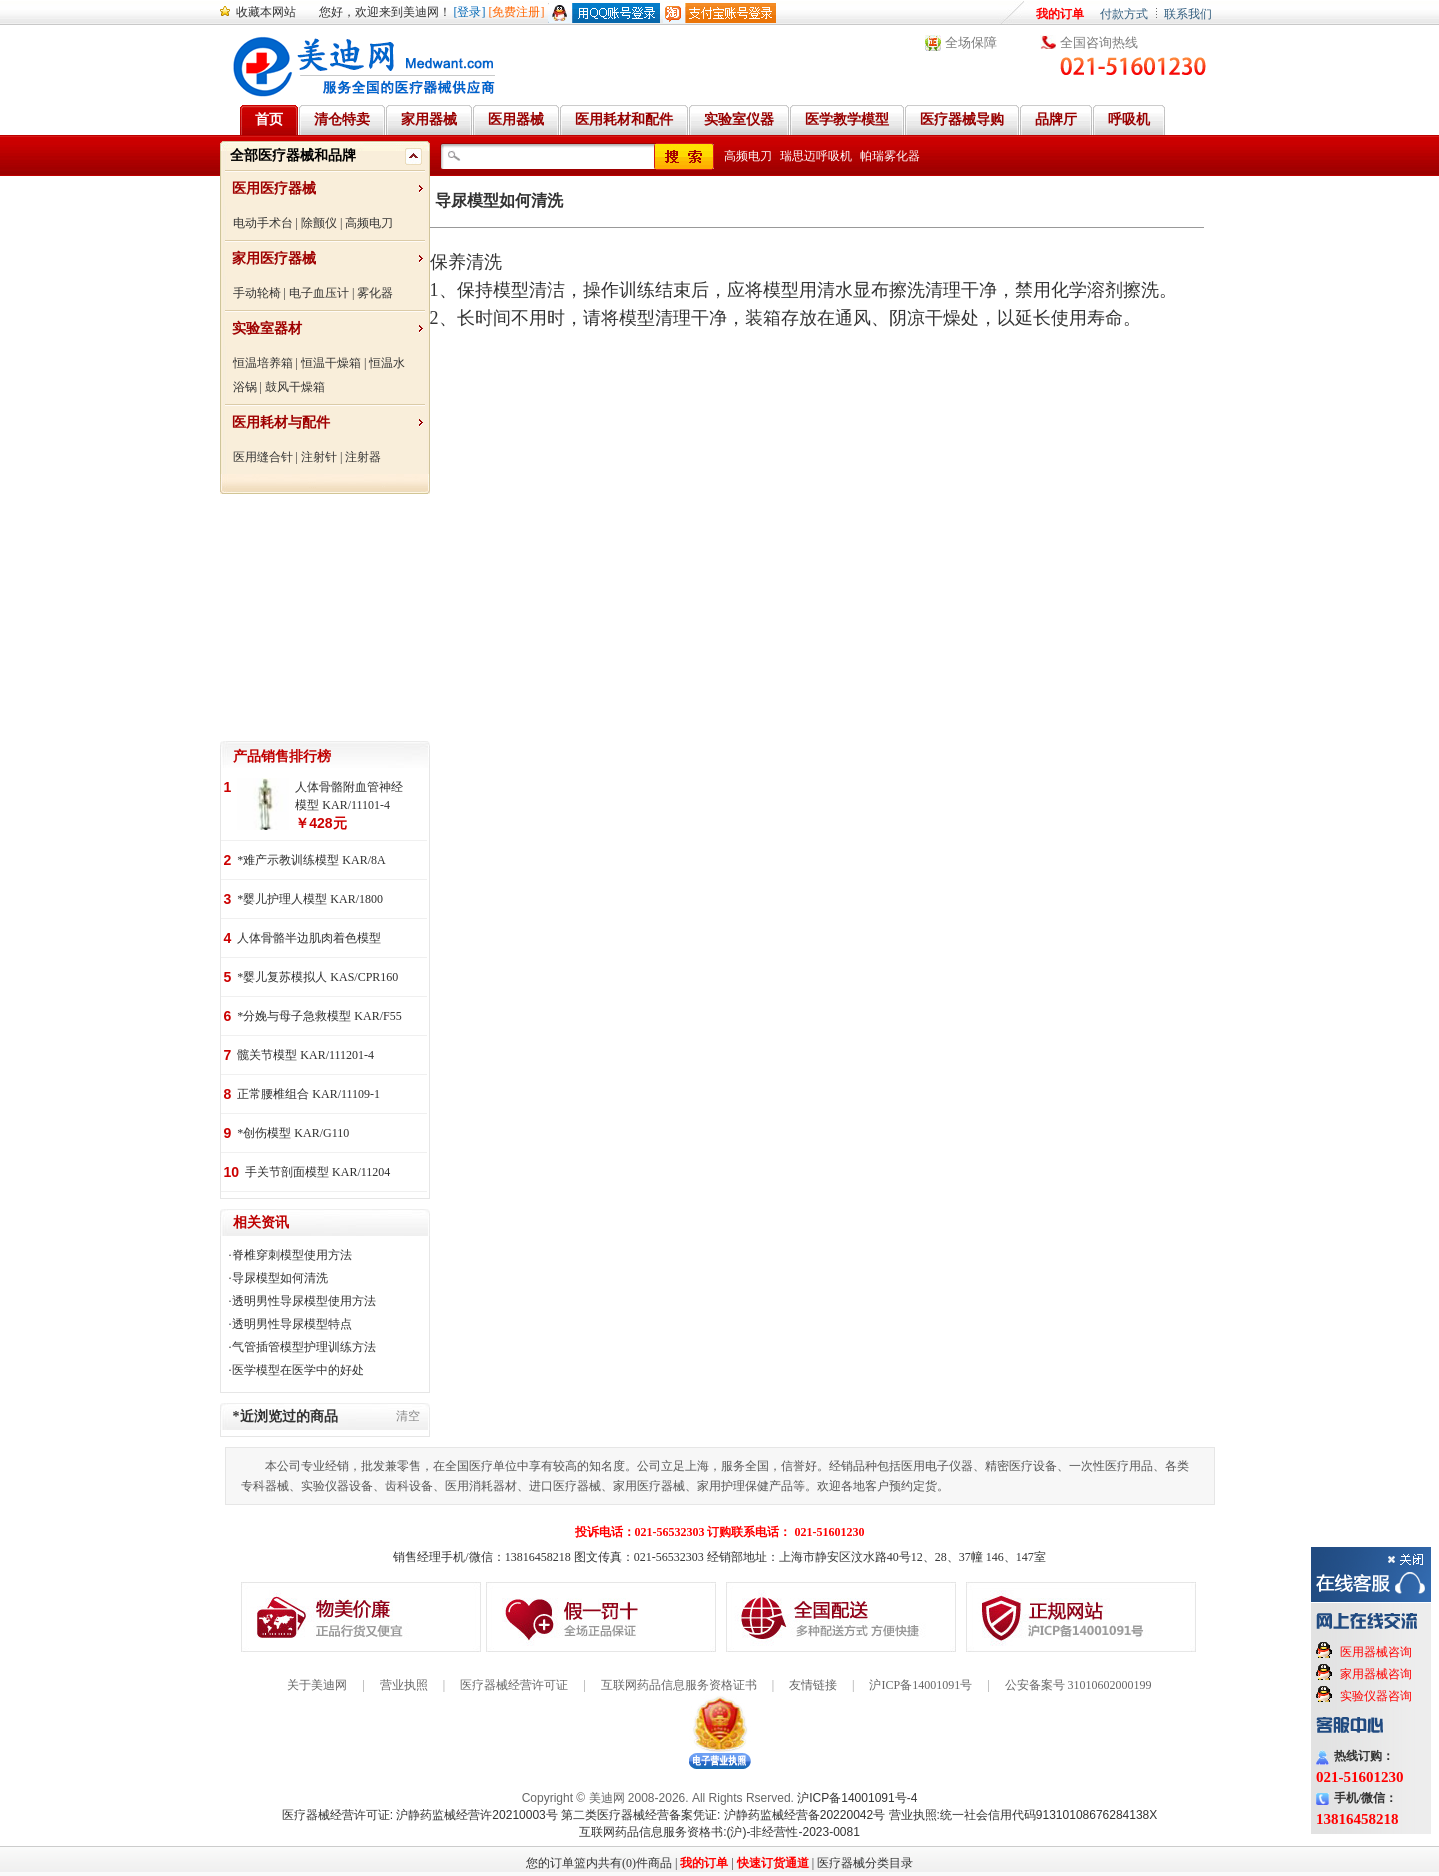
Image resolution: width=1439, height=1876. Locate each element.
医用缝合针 (263, 457)
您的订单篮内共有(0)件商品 (599, 1863)
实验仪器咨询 (1376, 1696)
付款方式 (1124, 14)
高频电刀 (369, 223)
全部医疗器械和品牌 (293, 155)
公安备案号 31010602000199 (1078, 1685)
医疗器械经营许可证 (514, 1685)
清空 (408, 1416)
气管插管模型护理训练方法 (304, 1347)
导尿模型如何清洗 (280, 1278)
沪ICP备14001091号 (920, 1685)
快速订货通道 (773, 1863)
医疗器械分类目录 (865, 1863)
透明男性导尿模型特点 (292, 1324)
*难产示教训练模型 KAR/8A (311, 860)
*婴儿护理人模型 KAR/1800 (310, 899)
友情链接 (813, 1685)
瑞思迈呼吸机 (816, 156)
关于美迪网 (317, 1685)
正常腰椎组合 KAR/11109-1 (308, 1094)
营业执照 (404, 1685)
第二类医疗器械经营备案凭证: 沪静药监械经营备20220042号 (723, 1815)
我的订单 (1060, 14)
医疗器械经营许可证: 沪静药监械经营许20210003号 (420, 1815)
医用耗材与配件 (281, 422)
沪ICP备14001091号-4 (857, 1798)
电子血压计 (319, 293)
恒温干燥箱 (331, 363)
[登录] (470, 12)
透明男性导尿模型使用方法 (304, 1301)
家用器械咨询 (1376, 1674)
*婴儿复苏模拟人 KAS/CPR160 (317, 977)
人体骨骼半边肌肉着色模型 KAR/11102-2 (309, 939)
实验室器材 (267, 328)
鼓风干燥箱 (295, 387)
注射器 (363, 457)
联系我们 (1188, 14)
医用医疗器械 (274, 188)
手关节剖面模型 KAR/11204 (317, 1172)
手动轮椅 (257, 293)
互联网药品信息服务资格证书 (679, 1685)
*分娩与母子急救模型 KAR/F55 (319, 1016)
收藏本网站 (266, 12)
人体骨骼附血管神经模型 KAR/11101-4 (349, 796)
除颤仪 (319, 223)
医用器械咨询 (1376, 1652)
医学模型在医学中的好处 (298, 1370)
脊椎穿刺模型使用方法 (292, 1255)
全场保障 (971, 42)
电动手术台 (263, 223)
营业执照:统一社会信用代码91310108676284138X (1023, 1815)
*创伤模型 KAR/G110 (293, 1133)
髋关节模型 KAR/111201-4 (305, 1055)
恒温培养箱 (263, 363)
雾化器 (375, 293)
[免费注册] (517, 12)
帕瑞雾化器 (890, 156)
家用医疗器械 (274, 258)
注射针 (319, 457)
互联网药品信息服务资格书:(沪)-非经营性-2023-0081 (719, 1832)
